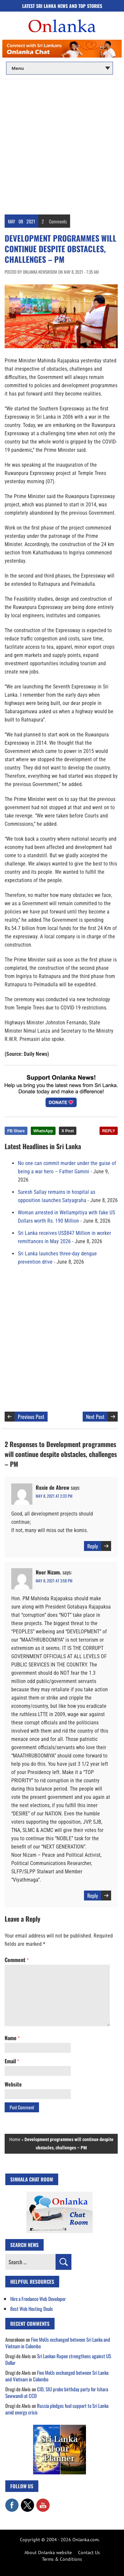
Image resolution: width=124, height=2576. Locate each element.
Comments (58, 221)
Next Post (95, 1417)
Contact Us (89, 2552)
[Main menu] (59, 68)
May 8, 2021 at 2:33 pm (54, 1496)
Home (15, 2139)
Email (12, 2061)
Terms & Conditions (62, 2559)
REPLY (108, 1131)
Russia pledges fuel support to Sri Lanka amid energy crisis (56, 2409)
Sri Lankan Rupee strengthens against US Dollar (58, 2359)
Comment (16, 1960)
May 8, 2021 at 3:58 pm (54, 1580)
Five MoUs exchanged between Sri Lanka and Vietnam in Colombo (57, 2343)
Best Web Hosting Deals (31, 2308)
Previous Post (31, 1417)
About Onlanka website (48, 2552)
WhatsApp (43, 1131)
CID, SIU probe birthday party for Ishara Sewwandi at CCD (56, 2392)
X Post (68, 1131)
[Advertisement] (62, 144)
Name (12, 2038)
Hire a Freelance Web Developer (38, 2298)
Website (13, 2084)
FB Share (16, 1131)
